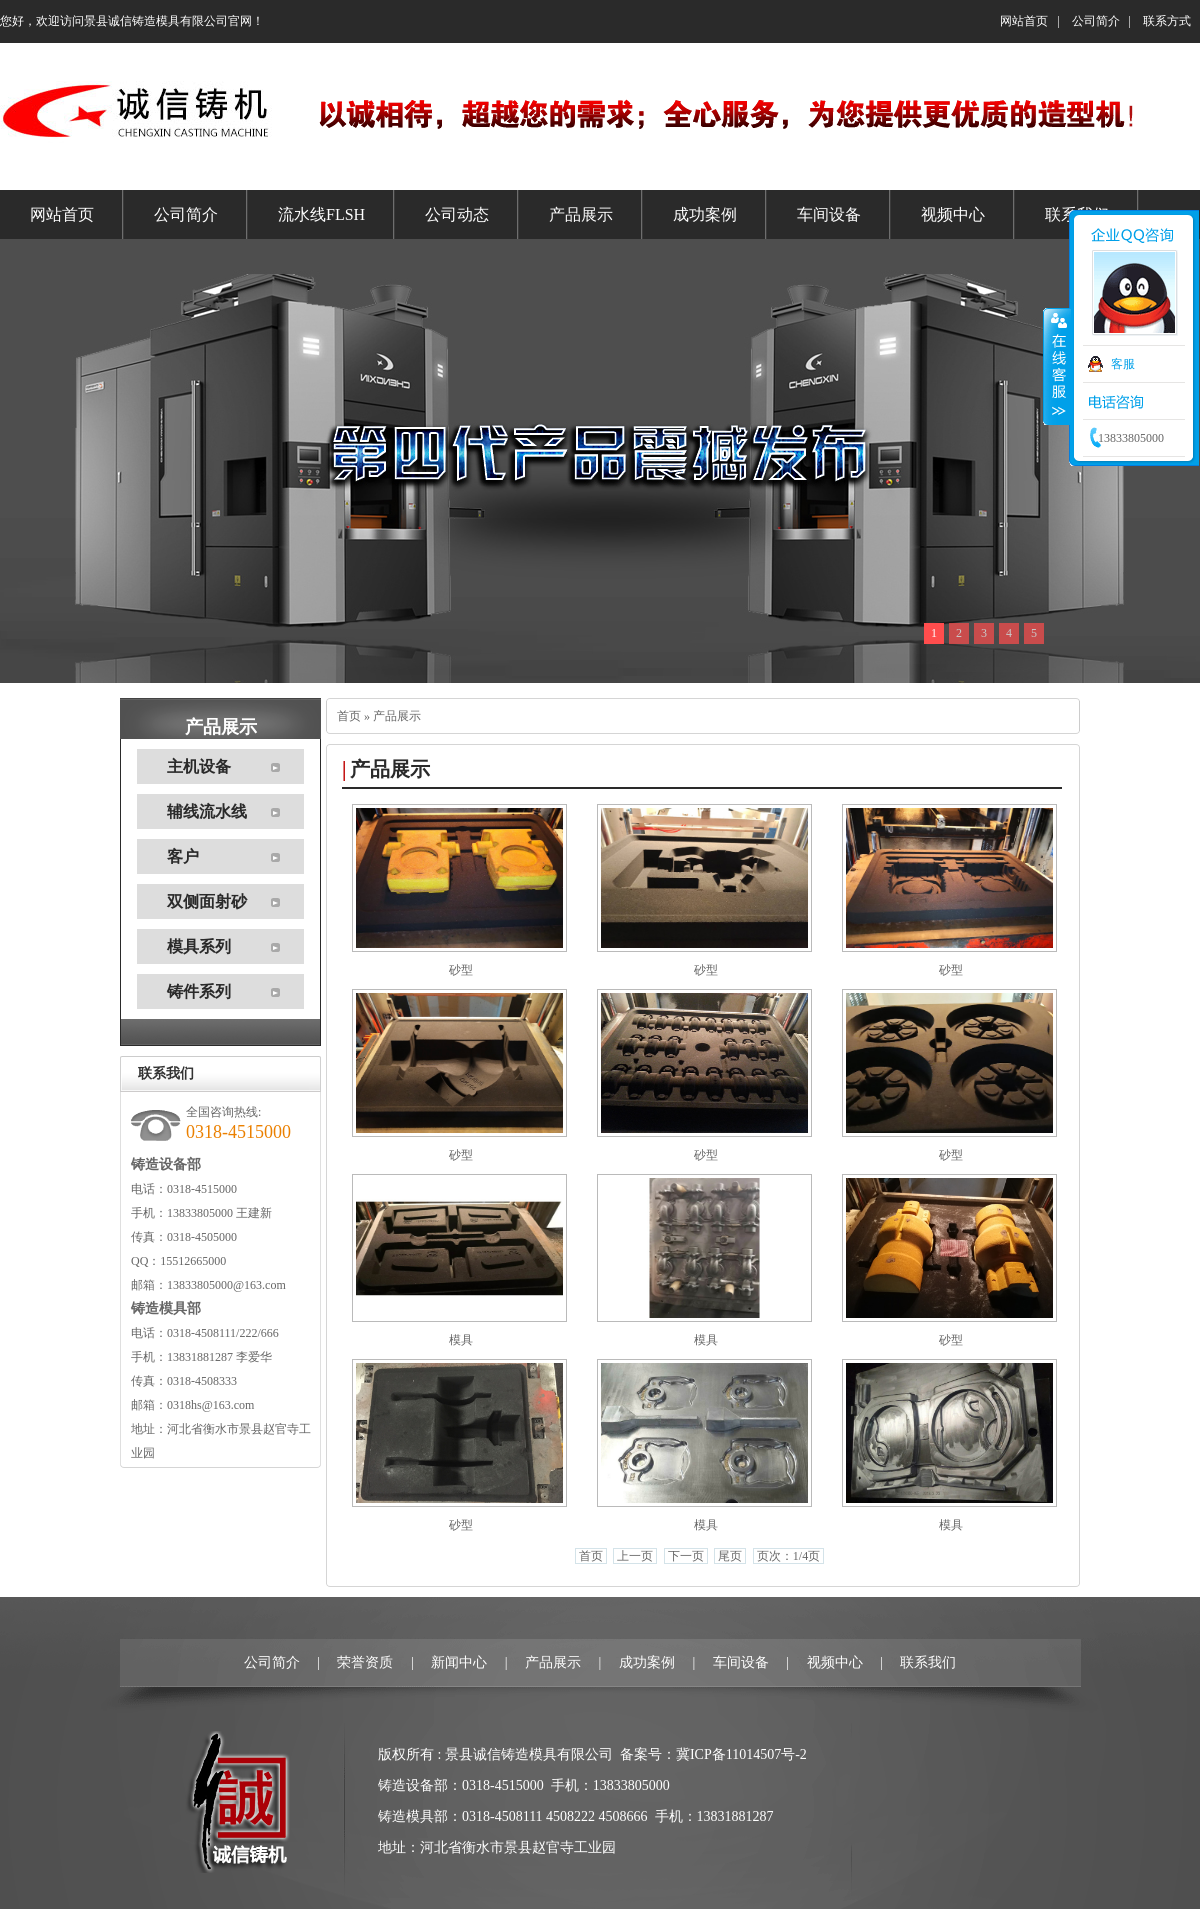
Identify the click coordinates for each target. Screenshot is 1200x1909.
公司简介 (1096, 21)
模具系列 (199, 946)
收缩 (1057, 367)
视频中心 (835, 1662)
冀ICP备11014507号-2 (741, 1754)
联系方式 (1167, 21)
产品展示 (397, 716)
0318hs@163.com (210, 1405)
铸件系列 (199, 991)
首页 (349, 716)
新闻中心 (459, 1662)
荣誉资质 (365, 1662)
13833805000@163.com (226, 1285)
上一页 (635, 1556)
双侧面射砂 (207, 901)
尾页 (730, 1556)
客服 (1123, 364)
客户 (183, 856)
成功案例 (647, 1662)
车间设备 (741, 1662)
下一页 (686, 1556)
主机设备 (199, 766)
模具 (461, 1340)
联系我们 (928, 1662)
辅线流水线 (207, 811)
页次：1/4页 (788, 1556)
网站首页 (1024, 21)
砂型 (461, 970)
